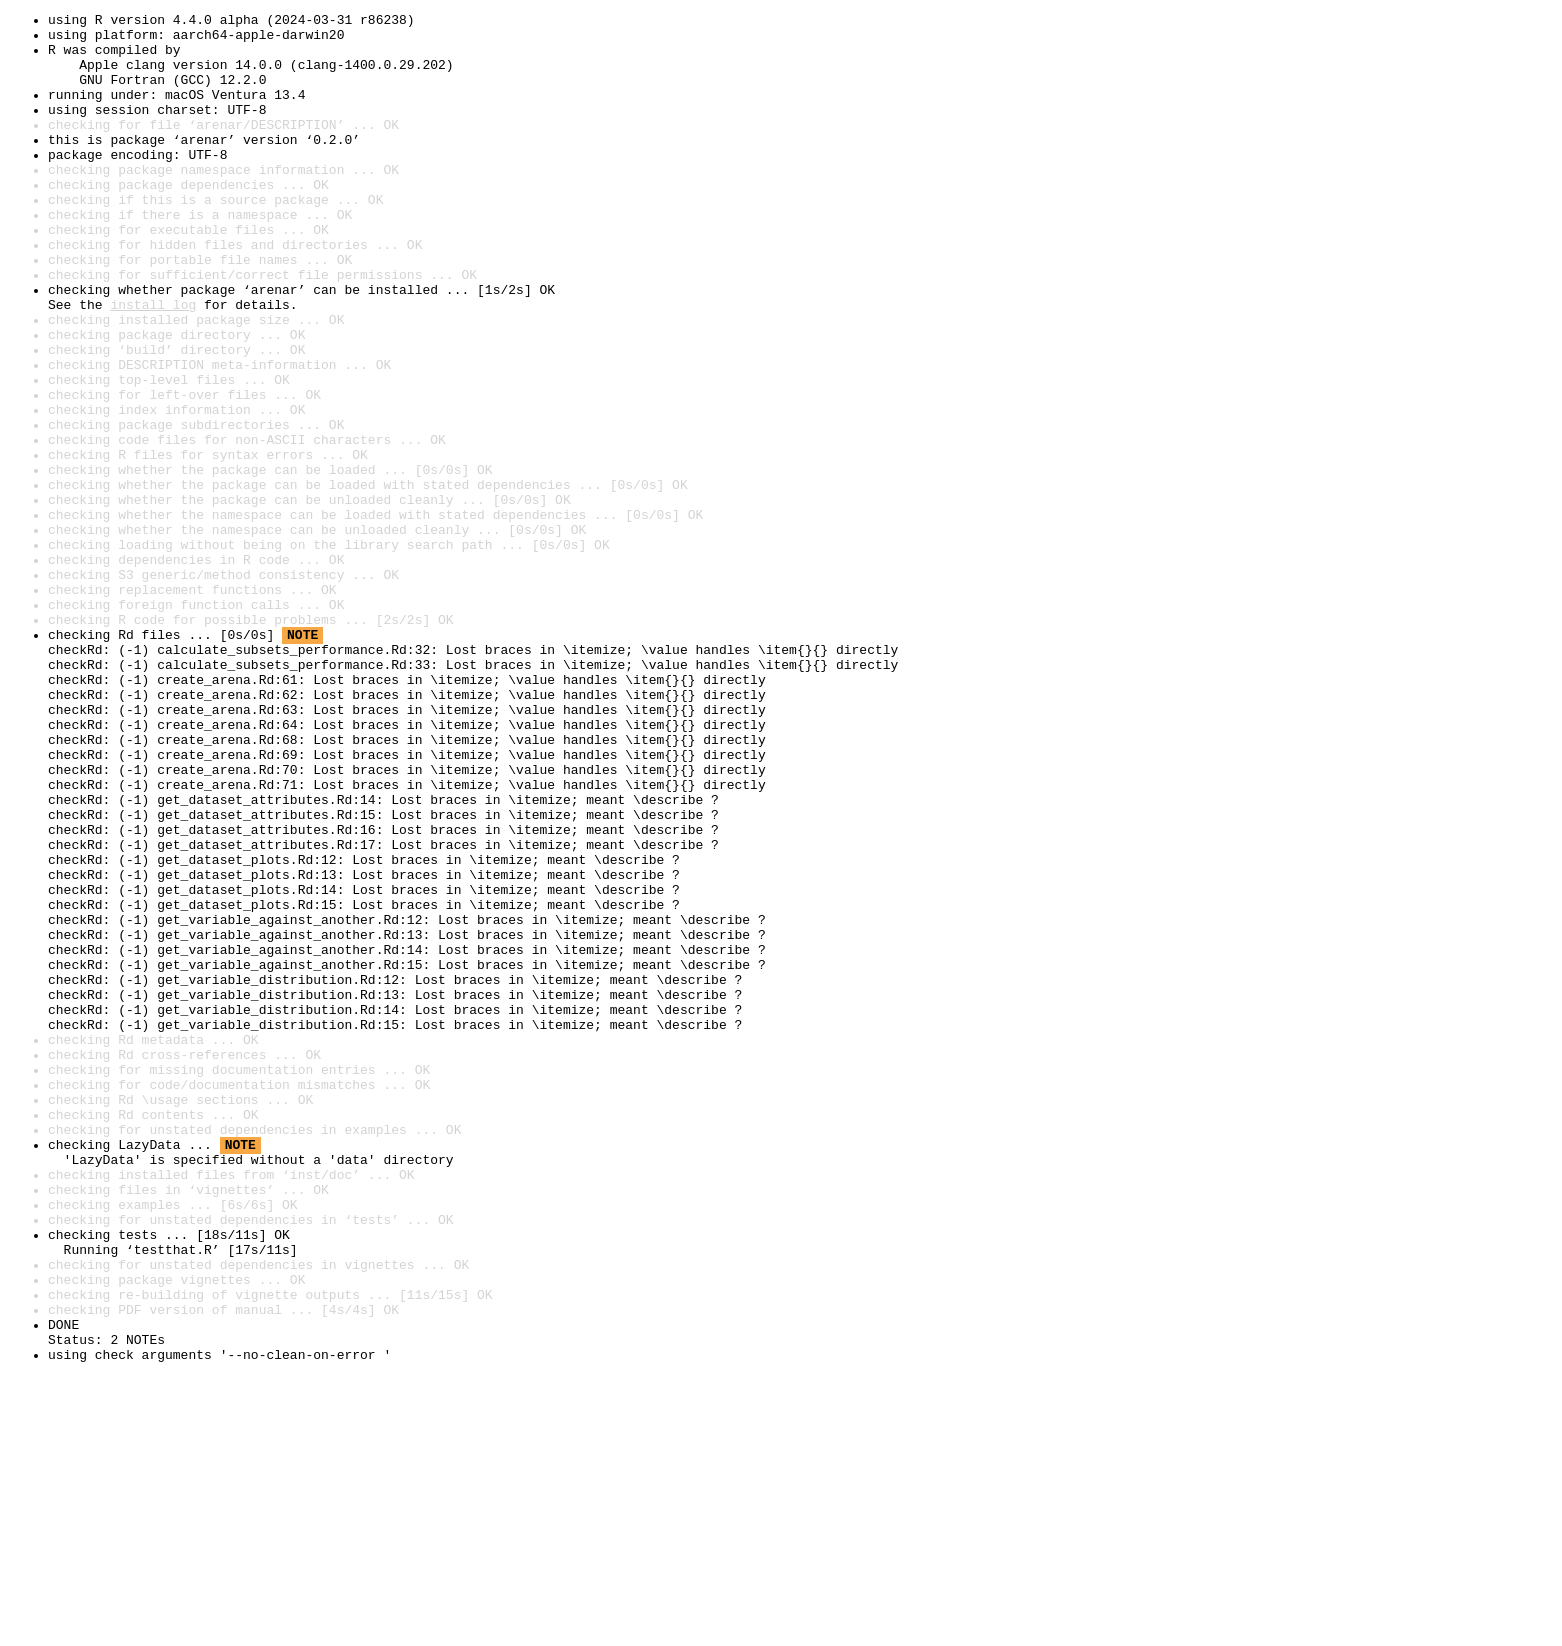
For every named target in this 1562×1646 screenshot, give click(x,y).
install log (153, 364)
